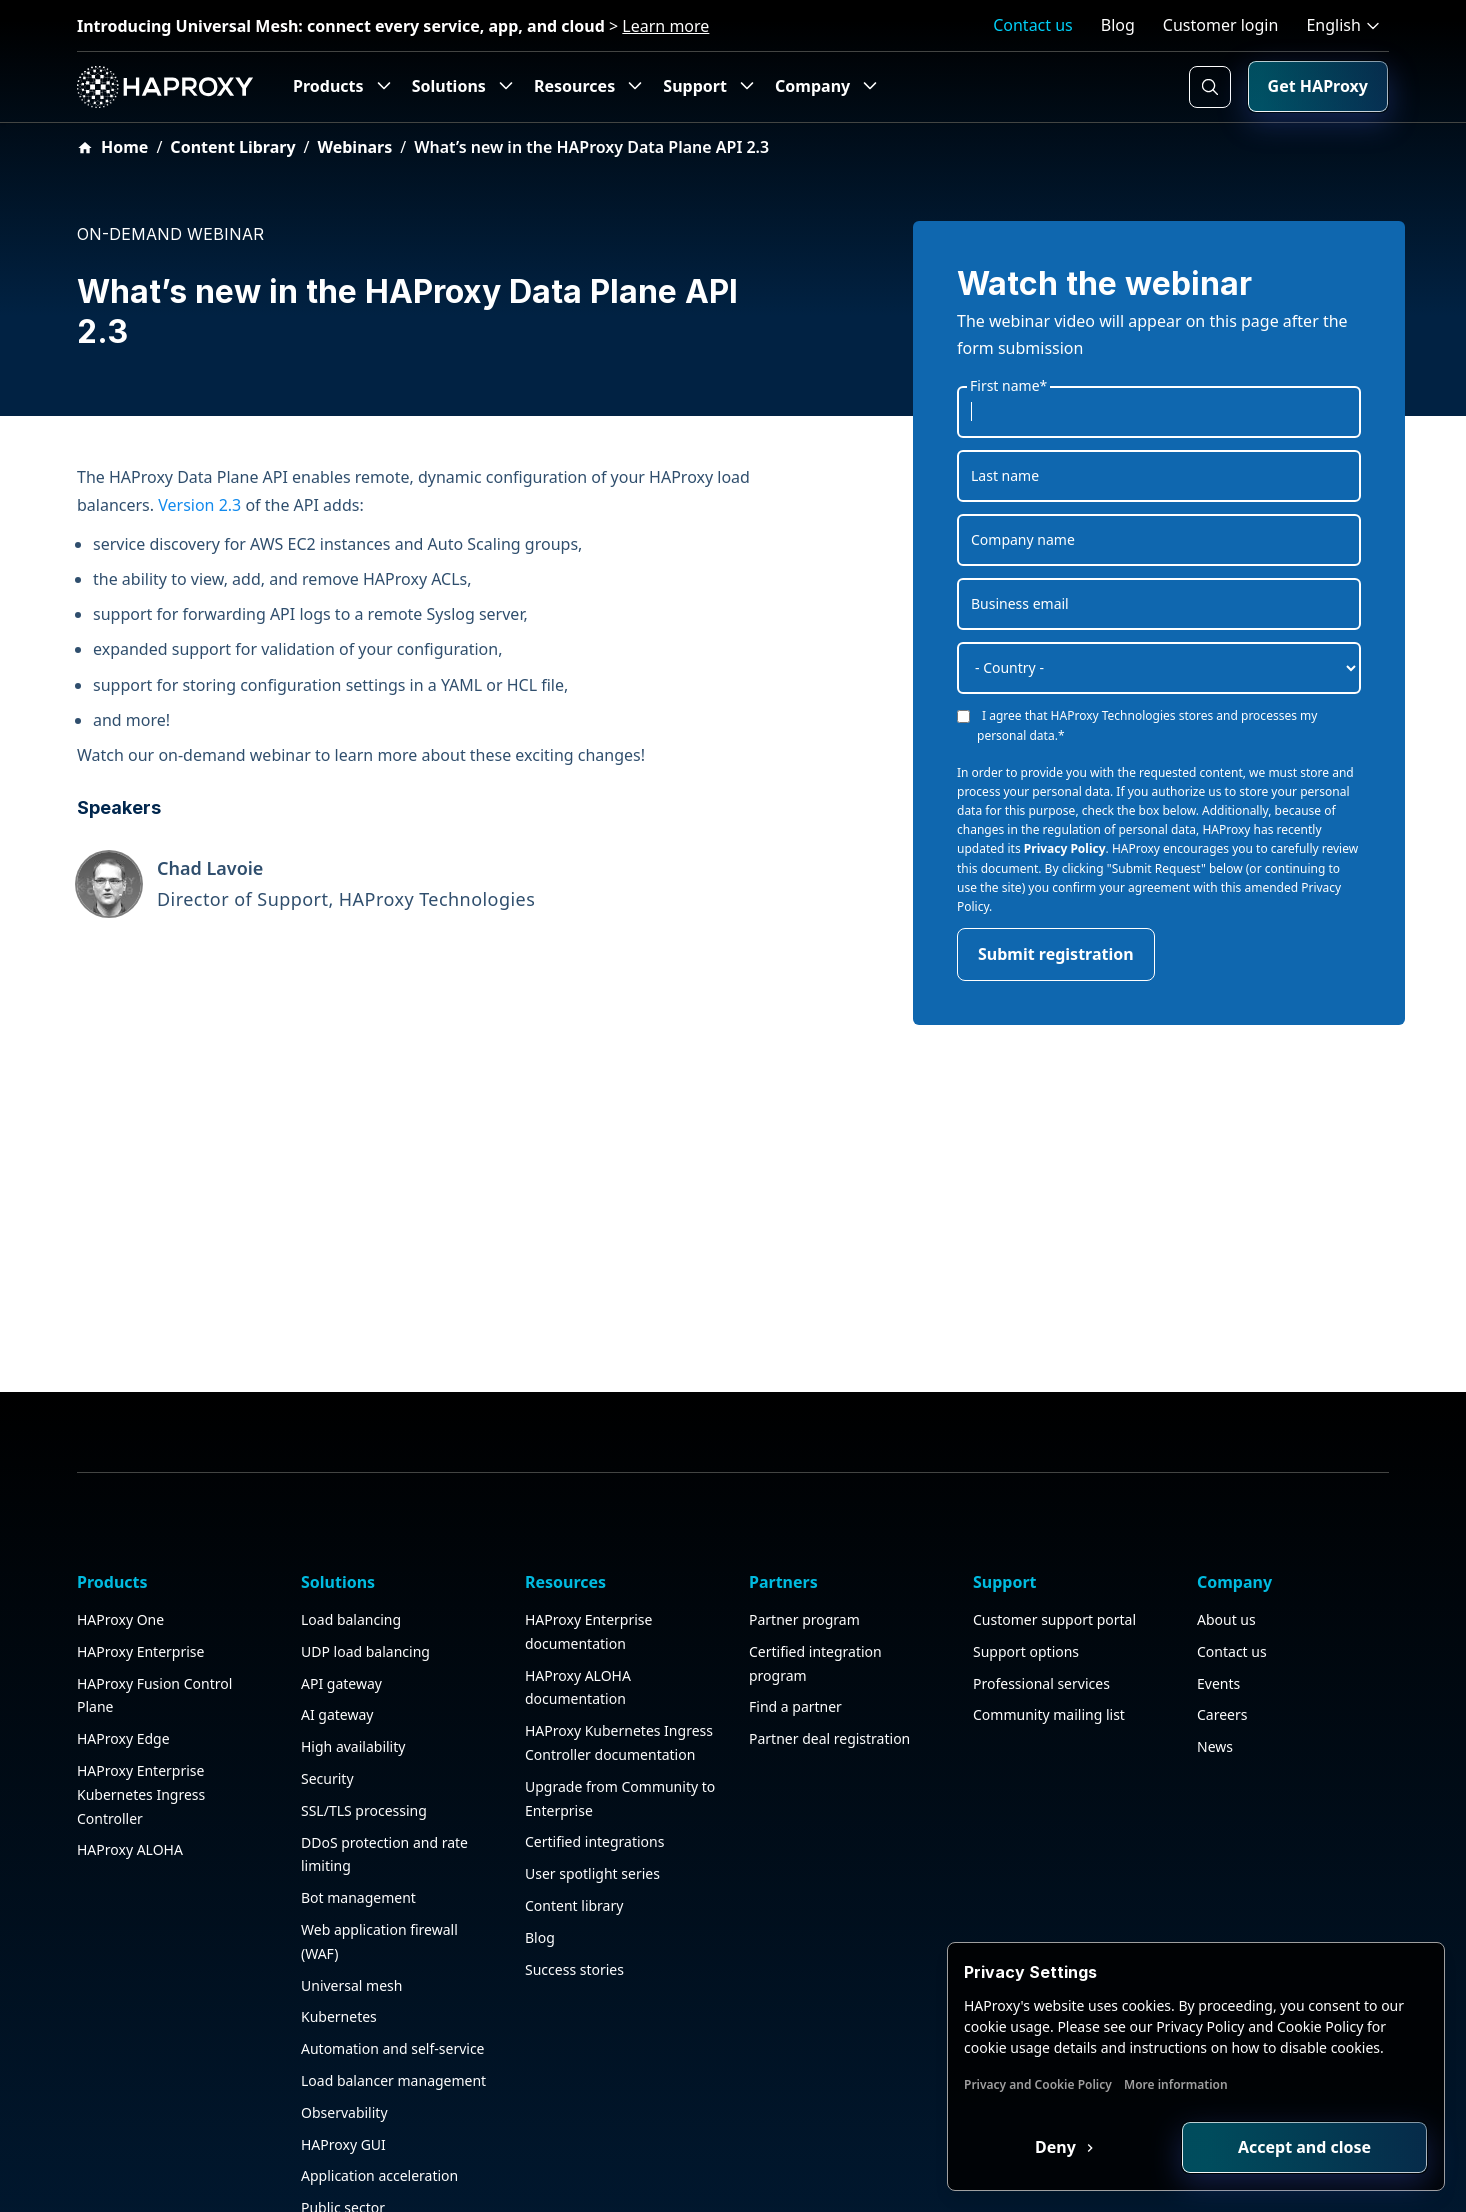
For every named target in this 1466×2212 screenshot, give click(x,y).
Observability (344, 2007)
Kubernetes (339, 1912)
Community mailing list (1049, 1610)
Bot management (358, 1792)
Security (327, 1673)
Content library (574, 1800)
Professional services (1041, 1578)
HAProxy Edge (123, 1633)
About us (1226, 1514)
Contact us (1033, 25)
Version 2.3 (199, 505)
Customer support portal (1054, 1514)
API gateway (341, 1578)
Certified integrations (594, 1737)
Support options (1026, 1546)
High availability (353, 1641)
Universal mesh (351, 1880)
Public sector (343, 2102)
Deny (1057, 2147)
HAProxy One (120, 1514)
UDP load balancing (365, 1546)
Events (1218, 1578)
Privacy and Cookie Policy (1038, 2084)
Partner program (804, 1514)
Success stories (574, 1864)
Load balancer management (393, 1975)
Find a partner (795, 1602)
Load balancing (351, 1514)
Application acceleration (379, 2071)
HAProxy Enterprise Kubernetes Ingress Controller (141, 1689)
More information (1176, 2084)
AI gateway (337, 1610)
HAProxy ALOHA (130, 1745)
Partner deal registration (829, 1633)
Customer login (1221, 25)
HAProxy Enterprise (140, 1546)
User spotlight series (592, 1768)
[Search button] (1210, 87)
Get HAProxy (1318, 86)
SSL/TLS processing (364, 1705)
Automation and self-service (393, 1943)
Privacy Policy (1065, 848)
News (1215, 1641)
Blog (1118, 25)
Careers (1222, 1610)
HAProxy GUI (343, 2039)
